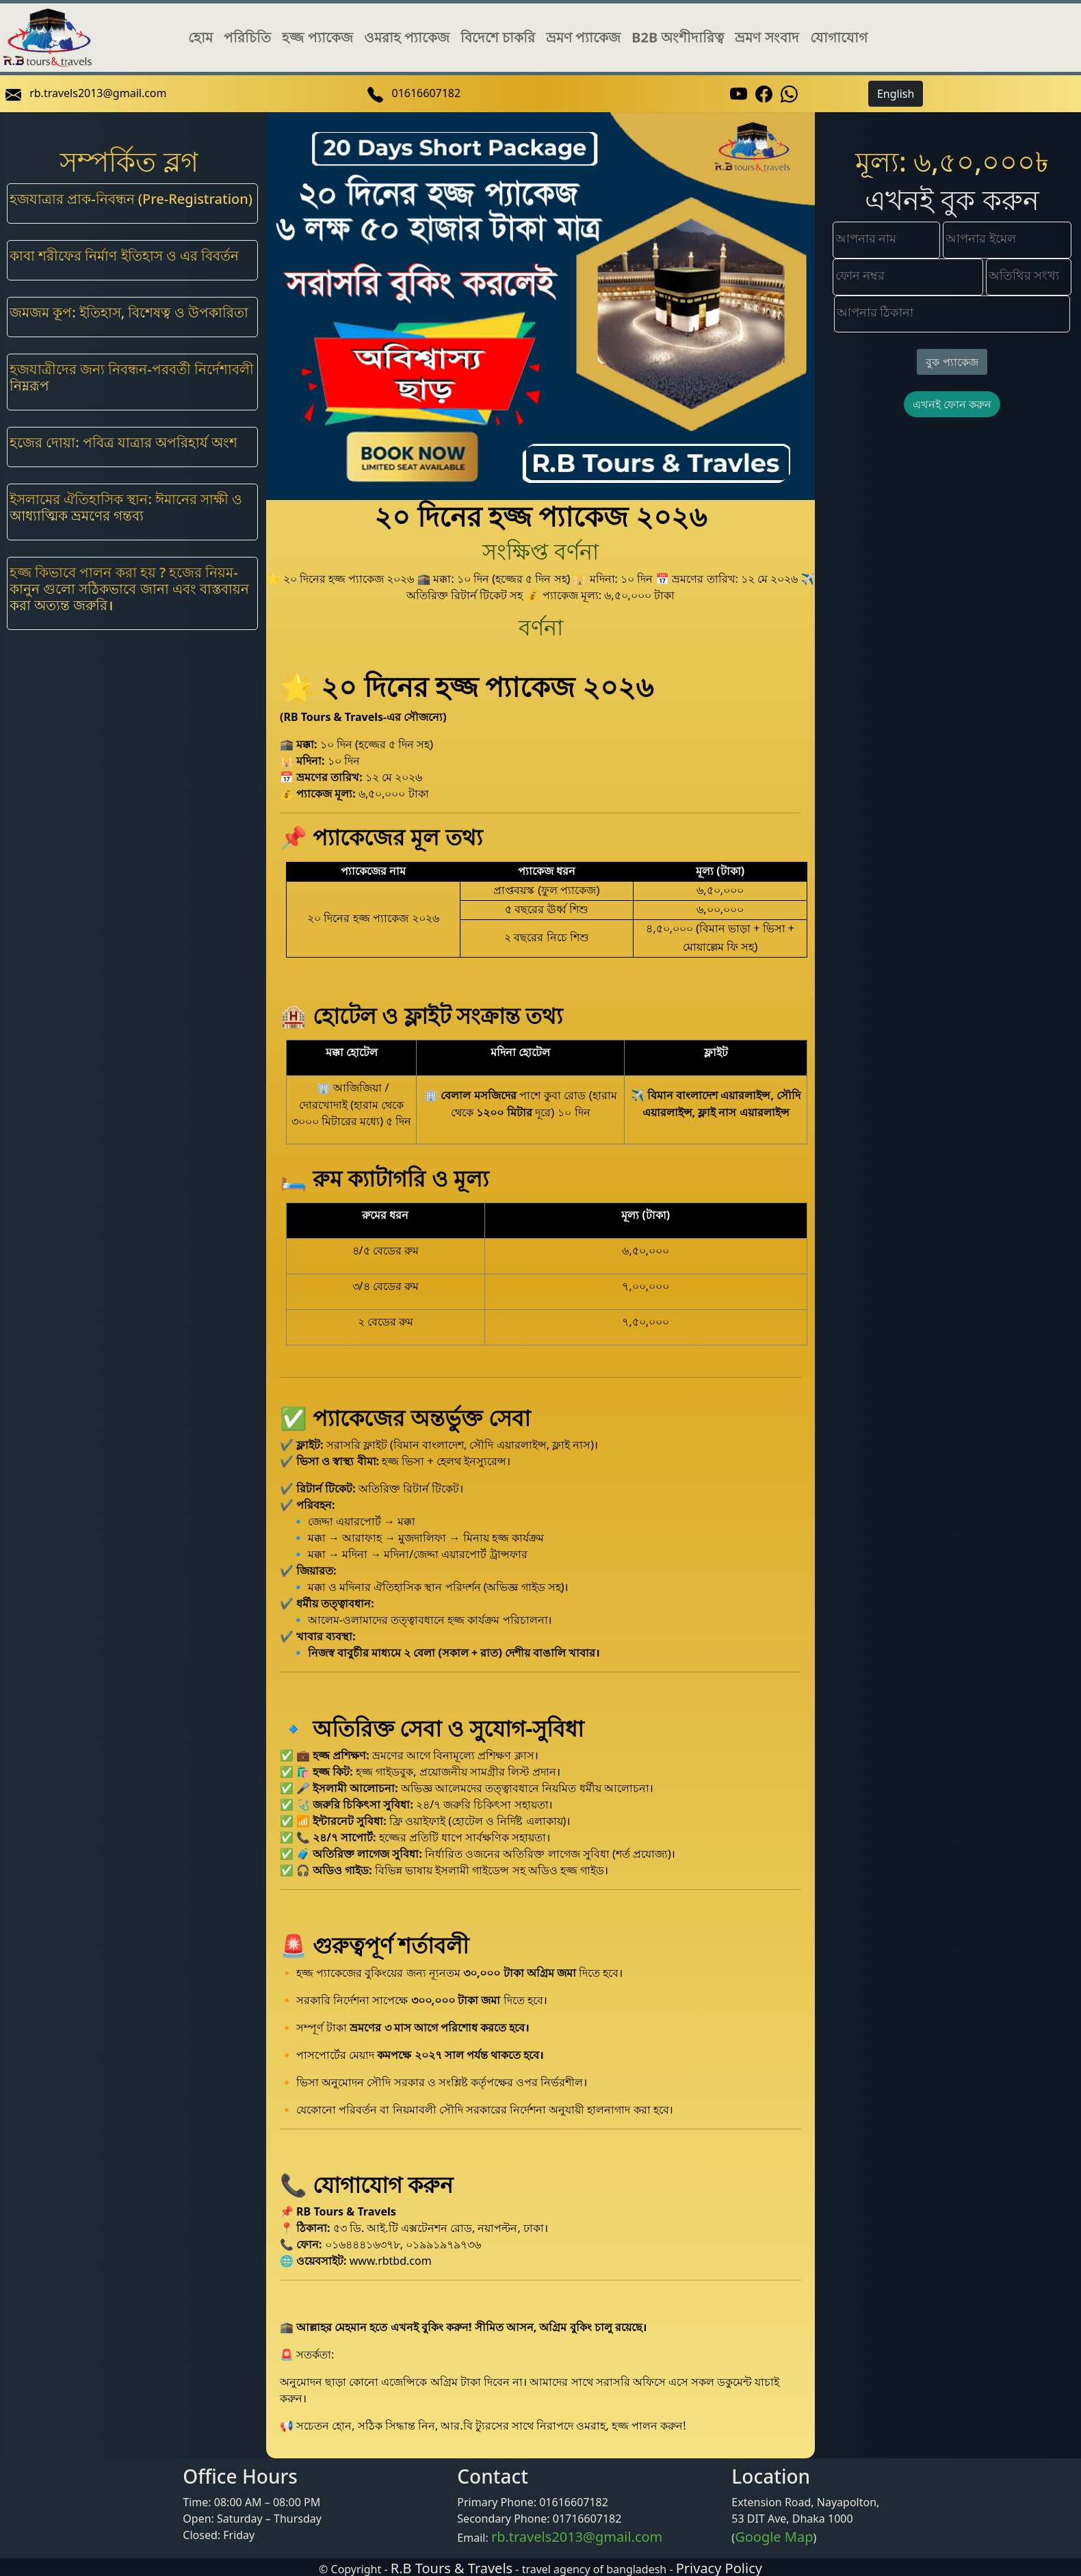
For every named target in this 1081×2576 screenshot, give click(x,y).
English (895, 93)
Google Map (774, 2536)
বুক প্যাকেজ (952, 361)
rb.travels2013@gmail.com (576, 2536)
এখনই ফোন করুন (952, 404)
